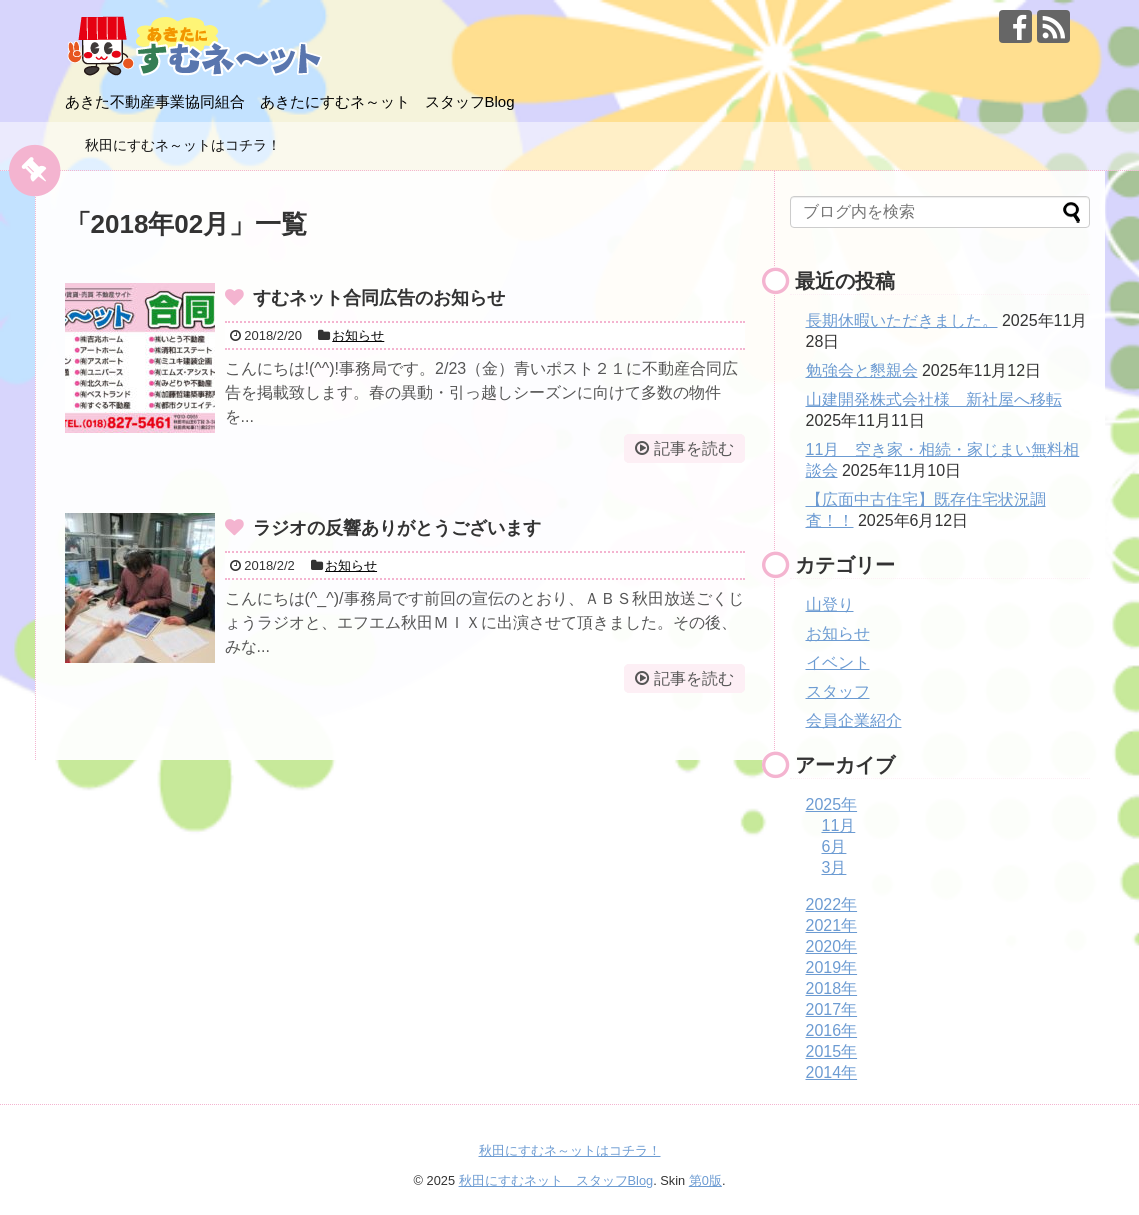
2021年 (832, 925)
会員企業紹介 (854, 720)
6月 (834, 846)
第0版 (705, 1180)
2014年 (832, 1072)
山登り (830, 604)
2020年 (832, 946)
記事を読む (694, 448)
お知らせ (358, 335)
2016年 (832, 1030)
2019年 (832, 967)
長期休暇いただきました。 (902, 320)
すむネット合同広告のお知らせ (379, 298)
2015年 (832, 1051)
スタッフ (838, 691)
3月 (834, 867)
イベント (838, 662)
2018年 (832, 988)
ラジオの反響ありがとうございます (397, 528)
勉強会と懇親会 (862, 370)
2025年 (832, 804)
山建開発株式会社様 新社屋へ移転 (934, 399)
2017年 (832, 1009)
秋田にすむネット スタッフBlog (556, 1180)
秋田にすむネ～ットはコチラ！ (183, 145)
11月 (839, 825)
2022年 (832, 904)
